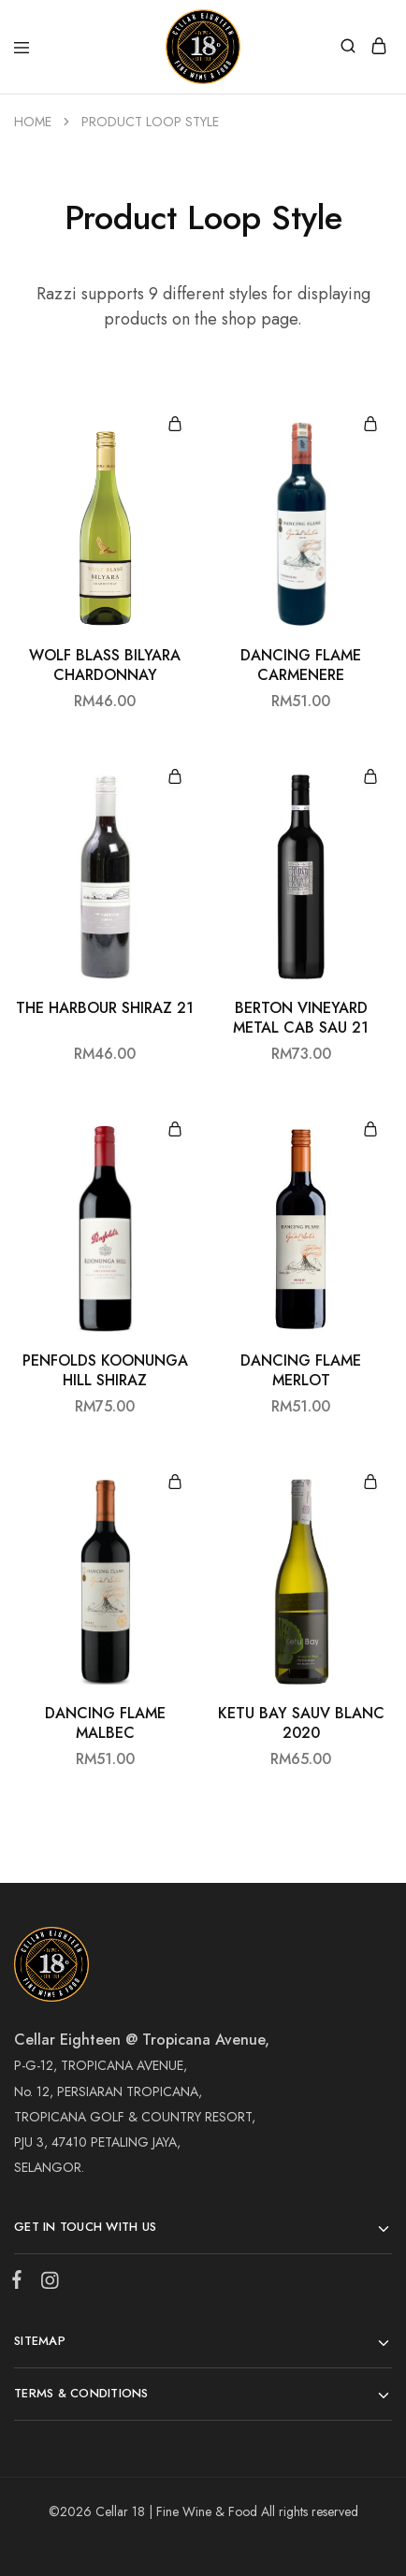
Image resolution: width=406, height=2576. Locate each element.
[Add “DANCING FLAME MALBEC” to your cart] (174, 1483)
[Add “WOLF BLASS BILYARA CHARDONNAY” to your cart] (174, 425)
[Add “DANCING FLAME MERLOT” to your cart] (370, 1130)
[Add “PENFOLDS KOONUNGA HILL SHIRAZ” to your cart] (174, 1130)
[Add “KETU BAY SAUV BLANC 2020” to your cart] (370, 1483)
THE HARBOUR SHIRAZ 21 (105, 1008)
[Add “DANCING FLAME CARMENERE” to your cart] (370, 425)
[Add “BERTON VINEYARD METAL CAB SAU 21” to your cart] (370, 778)
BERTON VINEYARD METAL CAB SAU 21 (301, 1018)
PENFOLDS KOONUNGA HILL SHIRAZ (105, 1371)
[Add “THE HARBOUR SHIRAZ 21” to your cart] (174, 778)
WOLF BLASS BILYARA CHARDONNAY (105, 665)
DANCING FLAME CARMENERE (300, 665)
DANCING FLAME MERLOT (300, 1371)
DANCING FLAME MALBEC (105, 1723)
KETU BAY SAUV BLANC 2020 (301, 1723)
